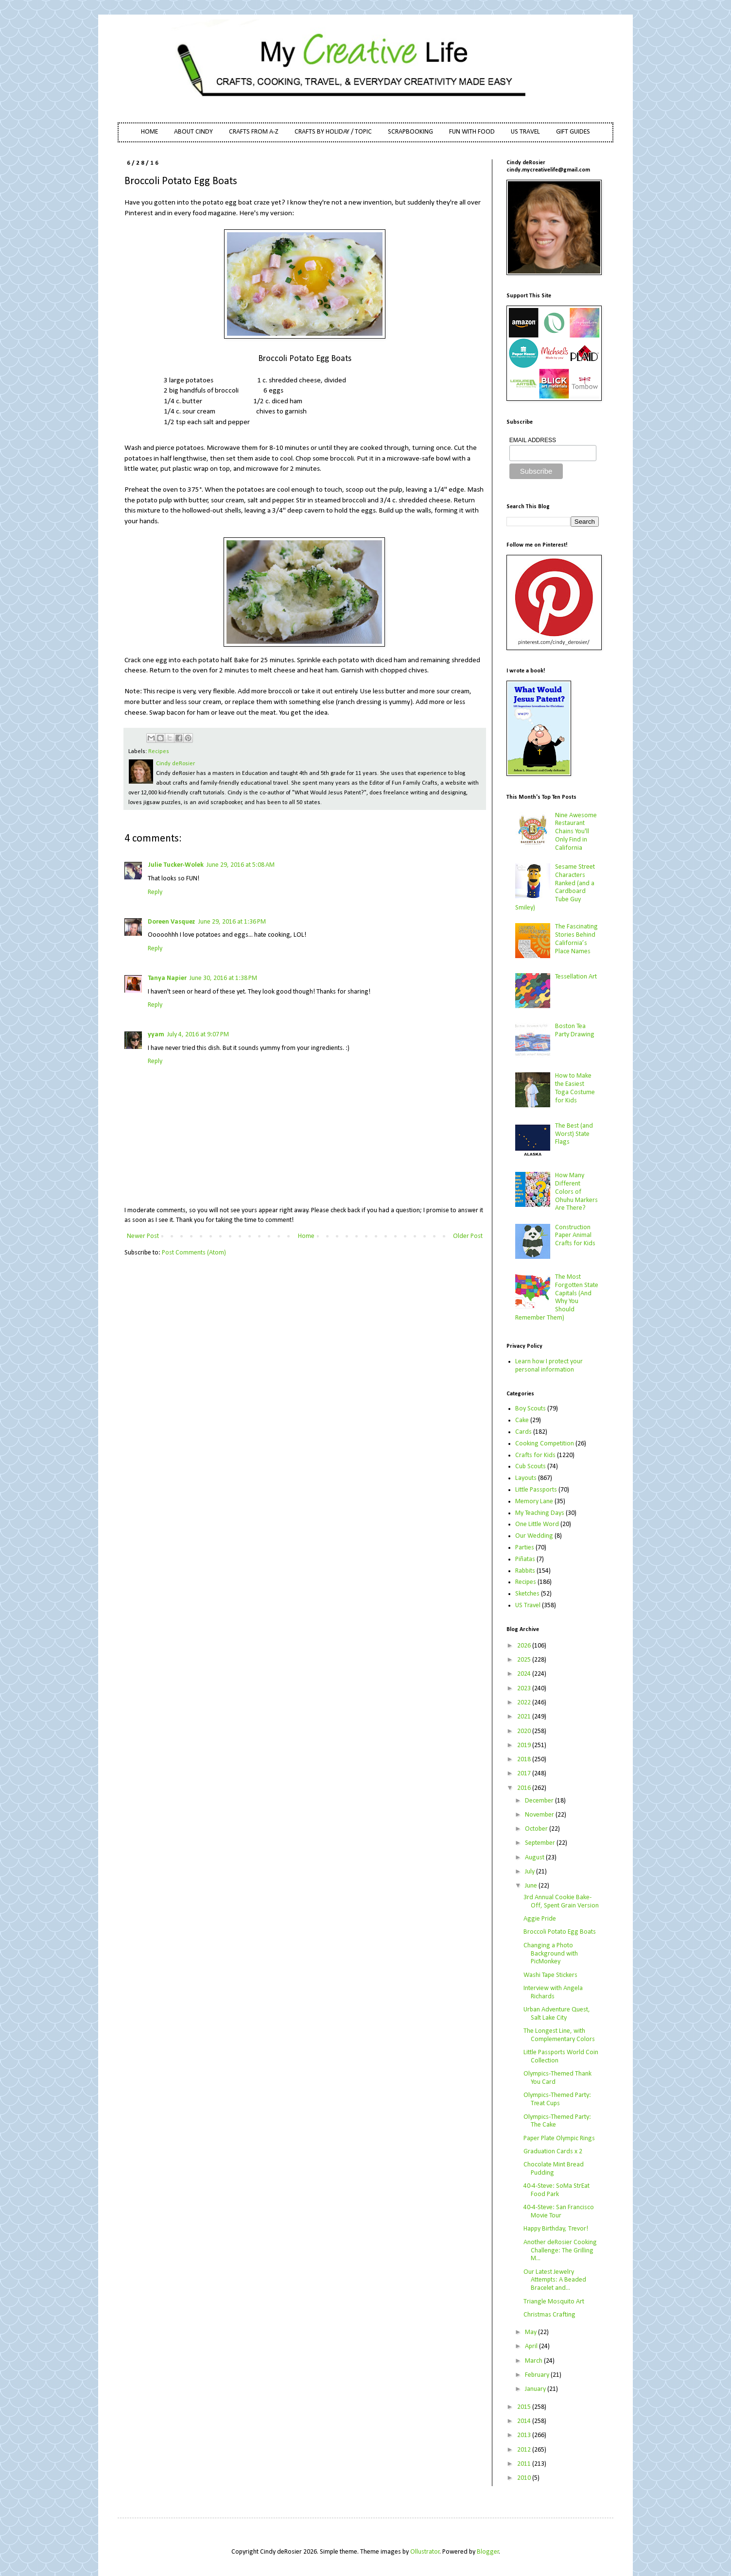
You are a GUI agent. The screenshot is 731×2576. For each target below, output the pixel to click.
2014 (524, 2421)
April (532, 2346)
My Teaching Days (539, 1513)
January (536, 2389)
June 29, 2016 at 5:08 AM (241, 865)
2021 (524, 1716)
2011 (524, 2464)
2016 (524, 1788)
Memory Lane (534, 1501)
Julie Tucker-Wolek (176, 865)
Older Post (468, 1236)
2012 (524, 2450)
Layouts (526, 1478)
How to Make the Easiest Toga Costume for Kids (575, 1088)
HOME (149, 132)
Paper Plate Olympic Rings (559, 2138)
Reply (155, 892)
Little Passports (536, 1490)
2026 (524, 1645)
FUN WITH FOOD (472, 132)
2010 (524, 2478)
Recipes (158, 752)
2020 (524, 1731)
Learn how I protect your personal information (549, 1366)
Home (306, 1236)
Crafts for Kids (535, 1455)
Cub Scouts (530, 1466)
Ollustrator (425, 2552)
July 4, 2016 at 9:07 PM (198, 1034)
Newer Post (143, 1236)
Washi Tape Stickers (550, 1975)
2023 (524, 1688)
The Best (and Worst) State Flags (574, 1134)
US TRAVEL (525, 132)
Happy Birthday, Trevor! (555, 2229)
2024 (524, 1674)
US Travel (527, 1605)
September (541, 1843)
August (535, 1857)
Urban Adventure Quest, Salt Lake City (556, 2014)
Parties (524, 1547)
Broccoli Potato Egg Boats (559, 1932)
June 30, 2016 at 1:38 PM (223, 978)
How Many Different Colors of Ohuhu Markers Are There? (576, 1192)
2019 (524, 1745)
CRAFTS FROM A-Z (253, 132)
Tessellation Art (576, 976)
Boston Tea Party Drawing (574, 1030)
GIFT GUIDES (573, 132)
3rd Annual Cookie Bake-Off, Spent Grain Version (561, 1901)
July (530, 1871)
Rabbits (525, 1571)
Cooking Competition (544, 1443)
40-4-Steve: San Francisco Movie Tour (558, 2211)
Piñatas (525, 1559)
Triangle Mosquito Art (553, 2301)
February (538, 2375)
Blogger (488, 2552)
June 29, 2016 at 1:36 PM (232, 922)
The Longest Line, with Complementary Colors (559, 2035)
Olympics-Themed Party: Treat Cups (557, 2099)
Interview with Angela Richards (553, 1992)
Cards (523, 1432)
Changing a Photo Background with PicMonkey (550, 1954)
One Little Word (537, 1524)
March (534, 2361)
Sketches (527, 1593)
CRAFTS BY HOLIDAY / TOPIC (333, 132)
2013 (524, 2435)
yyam (156, 1034)
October (537, 1829)
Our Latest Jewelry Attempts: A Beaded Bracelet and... (554, 2280)
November (540, 1815)
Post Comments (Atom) (194, 1252)
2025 (524, 1660)
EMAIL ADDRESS (532, 440)
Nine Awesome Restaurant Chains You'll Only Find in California (576, 832)
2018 (524, 1759)
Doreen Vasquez (171, 922)
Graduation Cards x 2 (552, 2151)
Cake (522, 1420)
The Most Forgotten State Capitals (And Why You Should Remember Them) (557, 1297)
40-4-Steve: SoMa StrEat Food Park (556, 2190)
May (531, 2332)
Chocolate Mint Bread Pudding (553, 2169)
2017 (524, 1773)
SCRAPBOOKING (410, 132)
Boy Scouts (530, 1408)
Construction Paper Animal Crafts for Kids (575, 1236)
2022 (524, 1702)
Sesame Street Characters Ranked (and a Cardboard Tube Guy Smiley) (555, 887)
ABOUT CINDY (193, 132)
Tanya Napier (167, 978)
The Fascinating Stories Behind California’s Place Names (576, 939)
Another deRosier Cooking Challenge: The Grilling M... (560, 2251)
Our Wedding (534, 1536)
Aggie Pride (539, 1919)
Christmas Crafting (549, 2314)
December (540, 1800)
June (532, 1885)
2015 (524, 2407)
